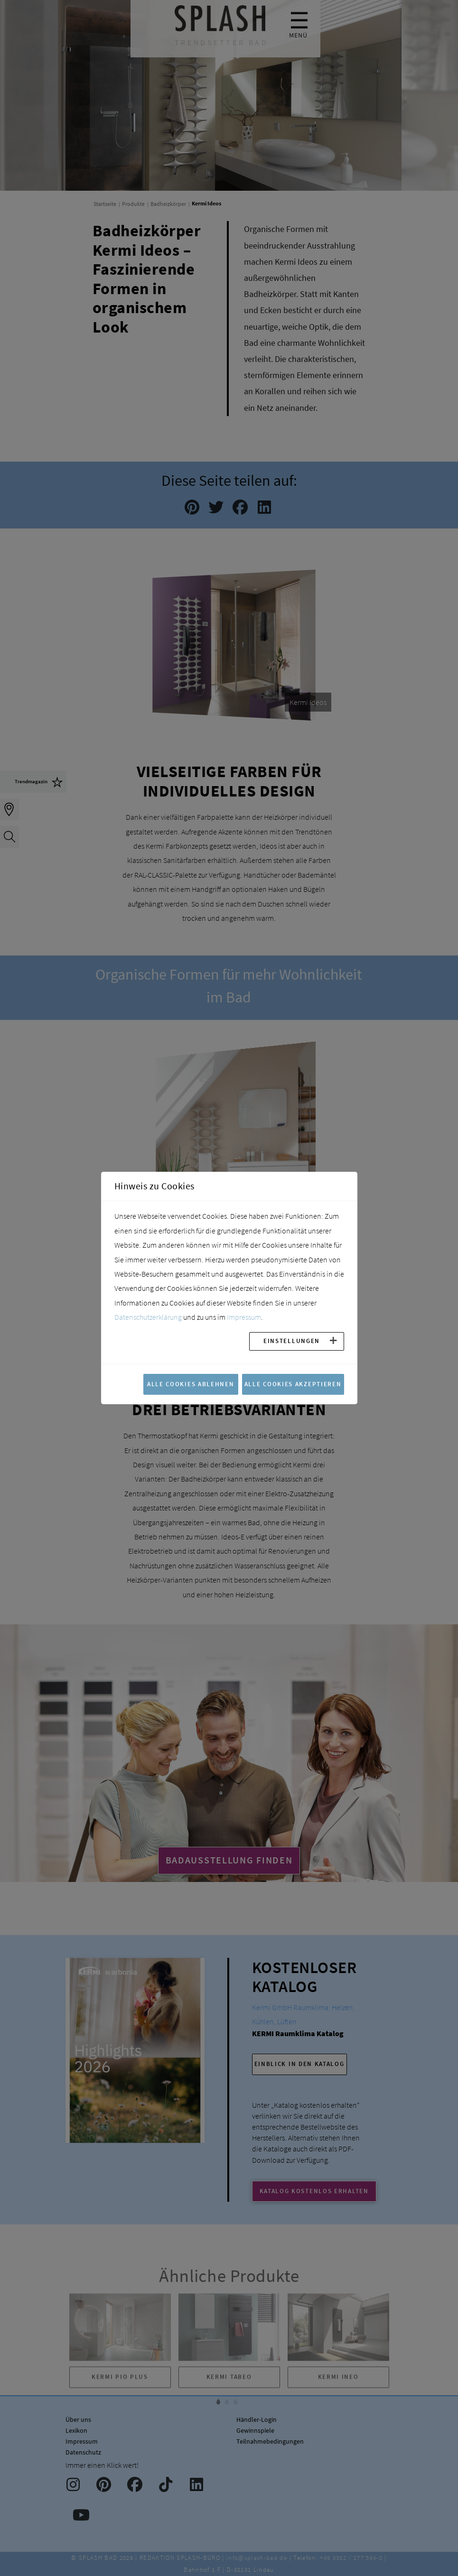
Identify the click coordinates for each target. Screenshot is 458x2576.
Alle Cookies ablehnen (190, 1384)
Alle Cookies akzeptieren (293, 1384)
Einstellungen (291, 1340)
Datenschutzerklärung (148, 1317)
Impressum (244, 1317)
